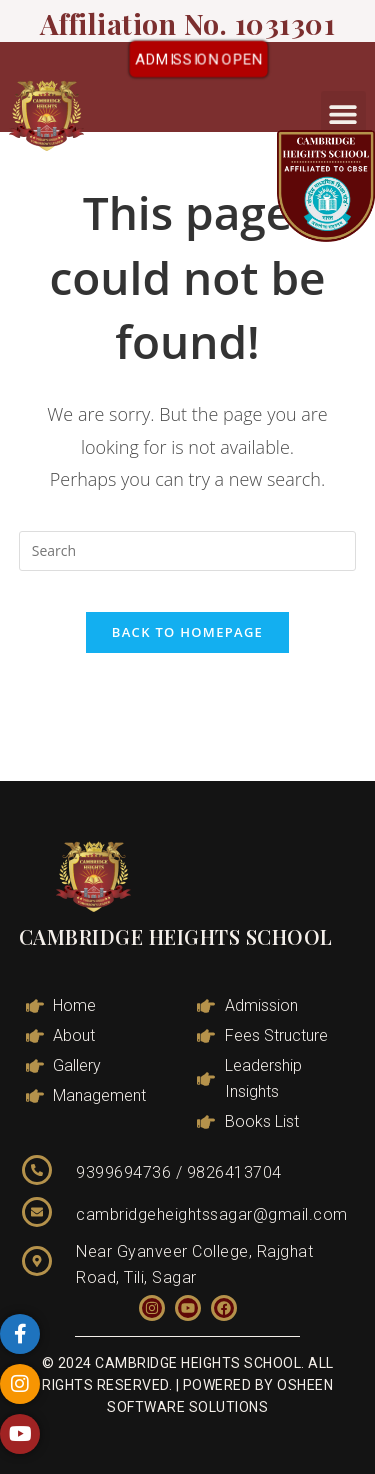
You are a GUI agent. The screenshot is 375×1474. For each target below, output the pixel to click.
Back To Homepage (187, 632)
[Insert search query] (188, 551)
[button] (343, 113)
